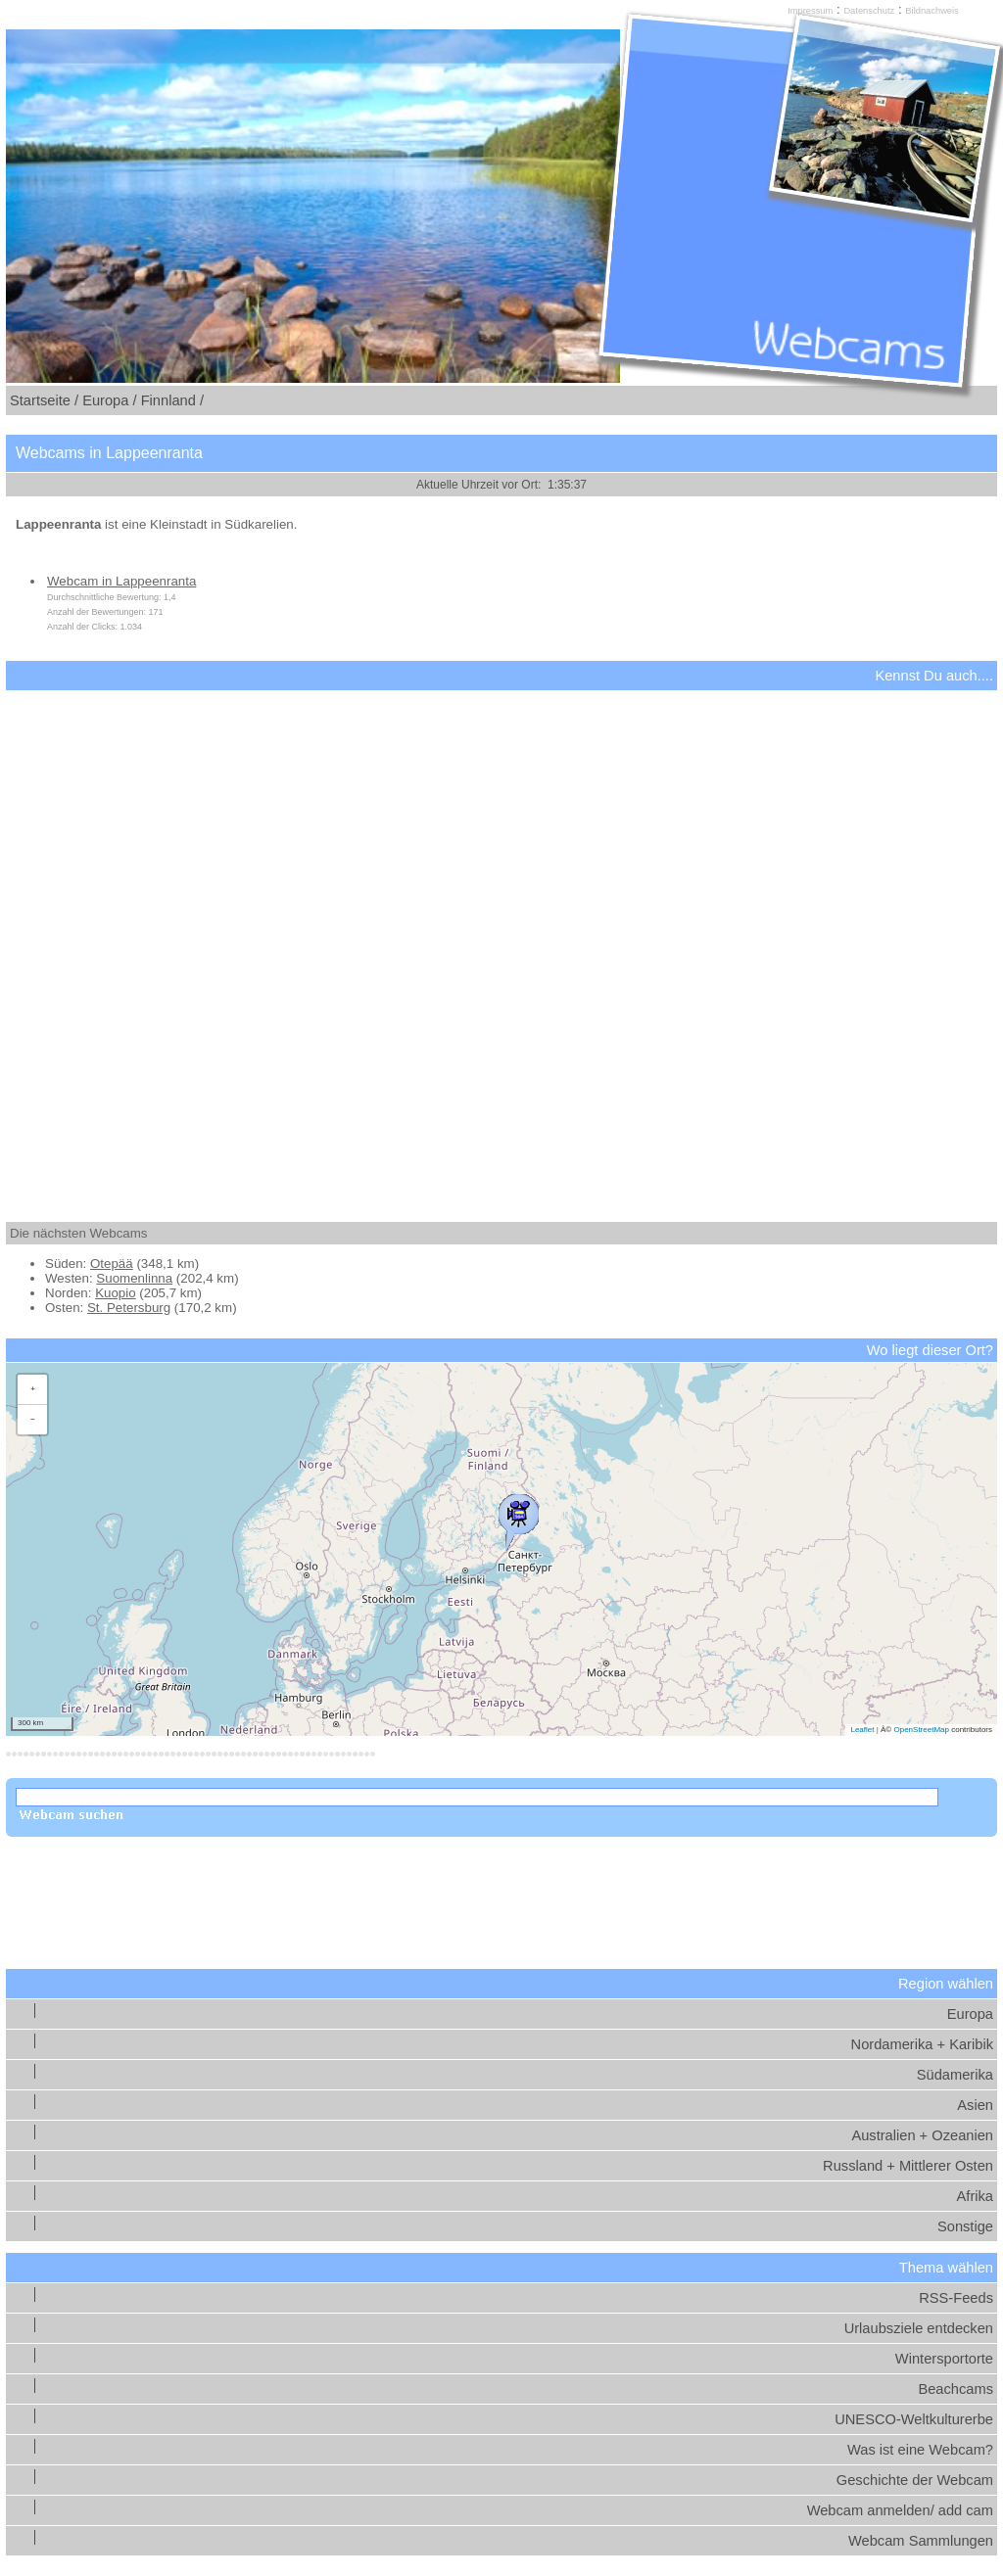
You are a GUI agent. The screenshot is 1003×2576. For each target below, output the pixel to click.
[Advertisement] (501, 939)
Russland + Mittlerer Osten (908, 2166)
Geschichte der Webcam (914, 2480)
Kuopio (115, 1293)
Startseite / (44, 400)
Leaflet (862, 1729)
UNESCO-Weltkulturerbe (914, 2419)
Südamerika (955, 2075)
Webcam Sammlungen (920, 2541)
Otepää (111, 1263)
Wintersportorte (944, 2358)
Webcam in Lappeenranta (121, 581)
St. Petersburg (128, 1307)
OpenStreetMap (920, 1729)
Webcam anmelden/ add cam (900, 2510)
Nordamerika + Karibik (922, 2044)
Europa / (109, 400)
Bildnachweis (931, 11)
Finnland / (172, 400)
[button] (518, 1517)
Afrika (975, 2196)
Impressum (810, 11)
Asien (975, 2105)
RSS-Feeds (956, 2298)
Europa (970, 2014)
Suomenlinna (134, 1278)
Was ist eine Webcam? (920, 2450)
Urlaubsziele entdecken (918, 2328)
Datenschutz (868, 11)
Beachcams (955, 2389)
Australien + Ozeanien (922, 2135)
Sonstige (965, 2226)
